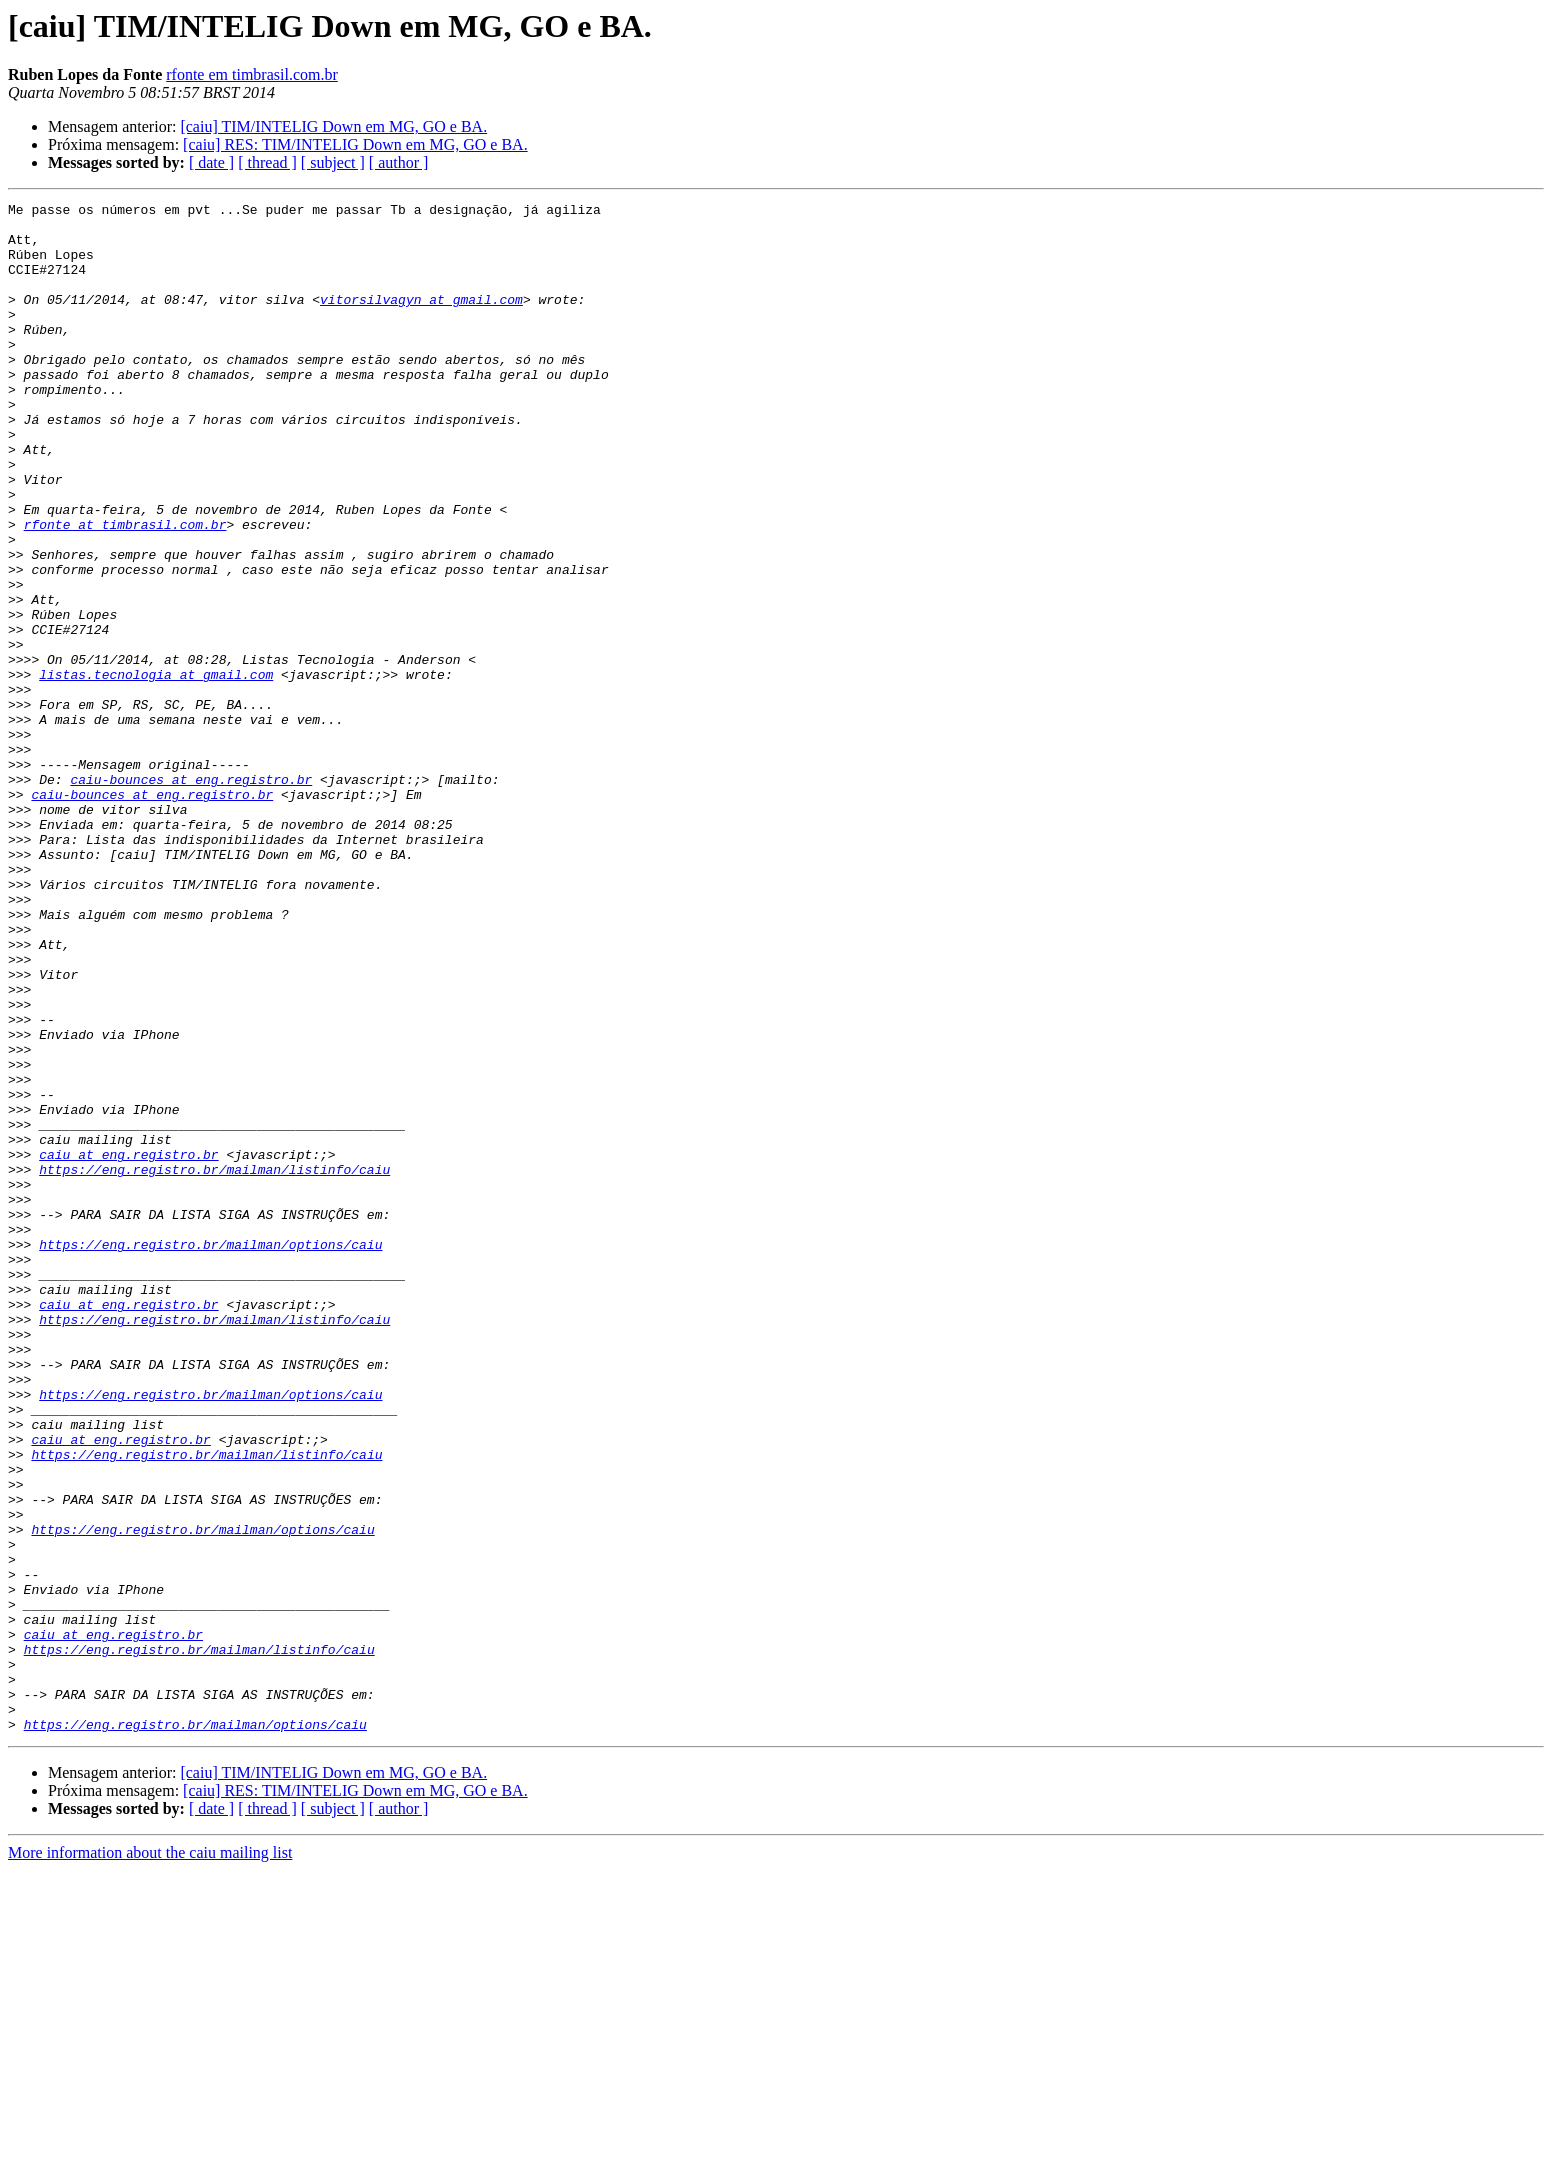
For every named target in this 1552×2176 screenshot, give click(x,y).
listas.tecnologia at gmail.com (156, 770)
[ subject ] (333, 162)
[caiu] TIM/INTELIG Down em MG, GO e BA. (333, 126)
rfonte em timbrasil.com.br (252, 74)
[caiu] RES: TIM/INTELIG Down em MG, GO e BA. (355, 144)
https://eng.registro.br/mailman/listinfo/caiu (214, 1364)
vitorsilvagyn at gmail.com (421, 320)
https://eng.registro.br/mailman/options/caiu (210, 1454)
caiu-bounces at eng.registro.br (191, 896)
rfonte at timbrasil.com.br (125, 590)
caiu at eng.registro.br (128, 1346)
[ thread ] (267, 162)
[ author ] (399, 162)
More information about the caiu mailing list (150, 2158)
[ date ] (211, 162)
